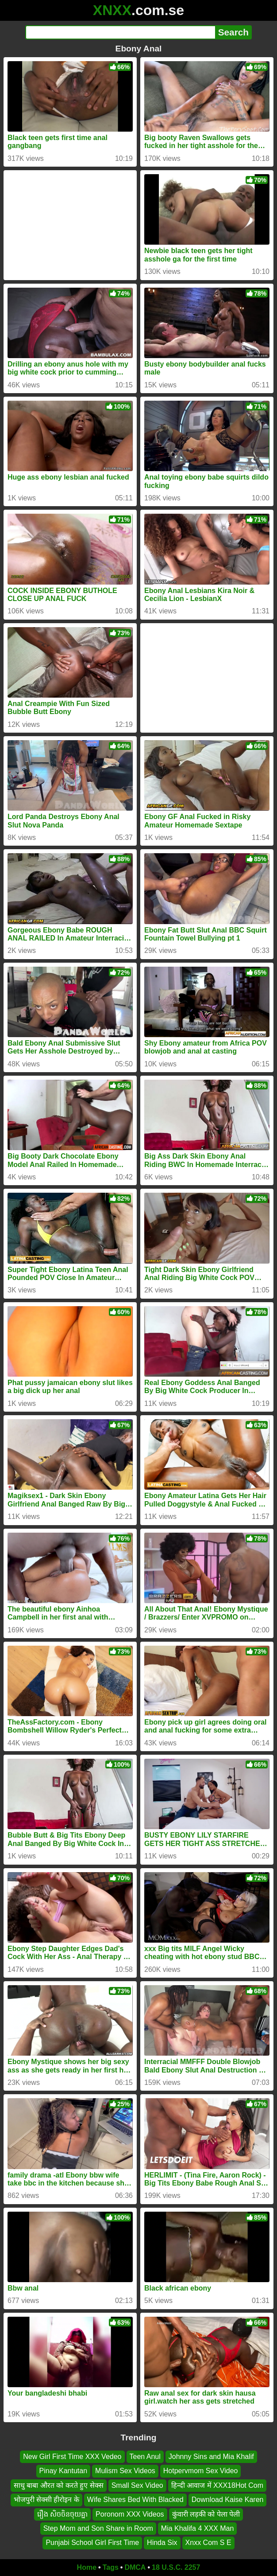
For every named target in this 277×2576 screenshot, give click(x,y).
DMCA (135, 2567)
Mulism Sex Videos (125, 2471)
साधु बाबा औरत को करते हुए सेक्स (59, 2485)
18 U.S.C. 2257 (176, 2567)
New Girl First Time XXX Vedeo (72, 2456)
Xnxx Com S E (208, 2542)
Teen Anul (145, 2456)
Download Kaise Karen (228, 2499)
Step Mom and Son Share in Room (98, 2528)
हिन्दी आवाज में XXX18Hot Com (217, 2485)
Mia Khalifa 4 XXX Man (197, 2528)
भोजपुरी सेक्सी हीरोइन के (46, 2499)
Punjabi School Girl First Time (92, 2542)
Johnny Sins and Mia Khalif (211, 2456)
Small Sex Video (137, 2485)
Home (86, 2567)
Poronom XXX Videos (130, 2514)
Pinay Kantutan (63, 2471)
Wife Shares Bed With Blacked (135, 2499)
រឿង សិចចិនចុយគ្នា (62, 2514)
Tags (111, 2567)
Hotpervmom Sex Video (200, 2471)
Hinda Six (162, 2542)
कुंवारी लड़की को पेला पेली (206, 2514)
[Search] (120, 32)
